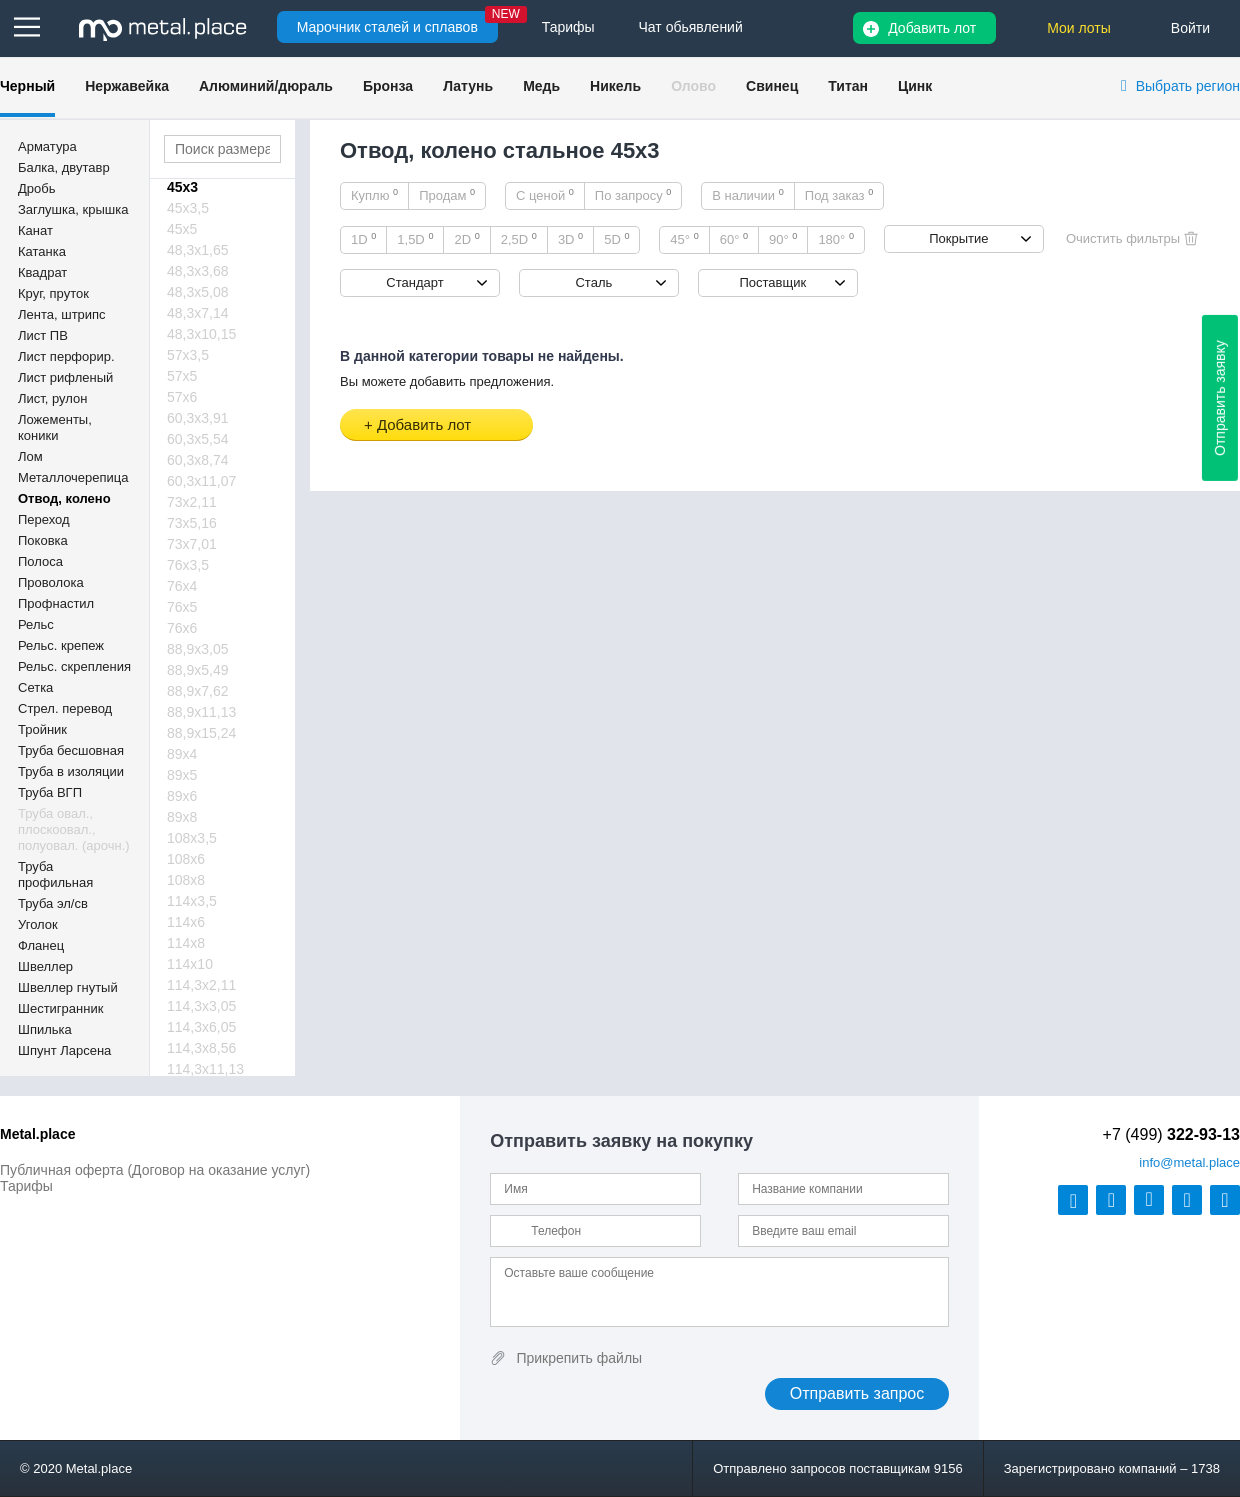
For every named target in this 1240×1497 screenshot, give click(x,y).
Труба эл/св (53, 903)
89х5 (182, 775)
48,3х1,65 (198, 250)
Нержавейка (127, 86)
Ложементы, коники (55, 427)
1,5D (415, 239)
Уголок (38, 924)
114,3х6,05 (201, 1027)
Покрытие (958, 238)
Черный (27, 86)
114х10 (190, 964)
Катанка (42, 251)
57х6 (182, 397)
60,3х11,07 (201, 481)
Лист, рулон (52, 398)
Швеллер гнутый (68, 987)
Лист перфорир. (66, 356)
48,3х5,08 (198, 292)
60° (734, 239)
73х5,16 (192, 523)
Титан (848, 86)
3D (570, 239)
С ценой (545, 195)
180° (836, 239)
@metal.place (1189, 1162)
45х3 (182, 187)
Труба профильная (55, 874)
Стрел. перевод (65, 708)
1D (363, 239)
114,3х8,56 (201, 1048)
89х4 (182, 754)
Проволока (51, 582)
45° (684, 239)
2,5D (519, 239)
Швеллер (45, 966)
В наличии (748, 195)
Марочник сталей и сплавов (387, 27)
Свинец (772, 86)
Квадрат (42, 272)
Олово (693, 86)
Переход (44, 519)
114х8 (186, 943)
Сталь (593, 282)
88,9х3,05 (198, 649)
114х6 (186, 922)
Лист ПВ (43, 335)
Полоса (40, 561)
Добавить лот (932, 28)
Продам (447, 195)
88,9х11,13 (201, 712)
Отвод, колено (64, 498)
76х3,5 (188, 565)
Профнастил (56, 603)
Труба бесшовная (71, 750)
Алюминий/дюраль (266, 86)
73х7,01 (192, 544)
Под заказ (839, 195)
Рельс (36, 624)
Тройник (42, 729)
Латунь (468, 86)
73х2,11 (192, 502)
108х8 (186, 880)
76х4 (182, 586)
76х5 (182, 607)
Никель (615, 86)
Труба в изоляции (71, 771)
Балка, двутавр (64, 167)
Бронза (388, 86)
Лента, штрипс (62, 314)
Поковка (43, 540)
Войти (1190, 28)
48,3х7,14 (198, 313)
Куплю (374, 195)
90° (783, 239)
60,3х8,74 (198, 460)
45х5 (182, 229)
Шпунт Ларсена (64, 1050)
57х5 (182, 376)
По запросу (633, 195)
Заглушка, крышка (73, 209)
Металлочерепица (73, 477)
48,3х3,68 (198, 271)
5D (616, 239)
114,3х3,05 (201, 1006)
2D (466, 239)
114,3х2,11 (201, 985)
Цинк (915, 86)
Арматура (47, 146)
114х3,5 (192, 901)
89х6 (182, 796)
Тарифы (26, 1186)
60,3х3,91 (198, 418)
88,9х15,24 (201, 733)
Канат (35, 230)
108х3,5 (192, 838)
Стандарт (414, 282)
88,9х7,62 (198, 691)
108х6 (186, 859)
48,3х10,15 (201, 334)
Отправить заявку (1220, 398)
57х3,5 (188, 355)
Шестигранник (60, 1008)
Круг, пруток (53, 293)
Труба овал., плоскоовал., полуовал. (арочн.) (74, 829)
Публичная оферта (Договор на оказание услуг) (155, 1170)
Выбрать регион (1188, 86)
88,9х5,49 (198, 670)
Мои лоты (1079, 28)
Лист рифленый (65, 377)
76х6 (182, 628)
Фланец (41, 945)
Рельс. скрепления (74, 666)
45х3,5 (188, 208)
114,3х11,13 (205, 1069)
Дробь (36, 188)
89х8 (182, 817)
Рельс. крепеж (61, 645)
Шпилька (45, 1029)
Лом (30, 456)
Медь (541, 86)
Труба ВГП (50, 792)
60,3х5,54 (198, 439)
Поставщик (772, 282)
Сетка (35, 687)
